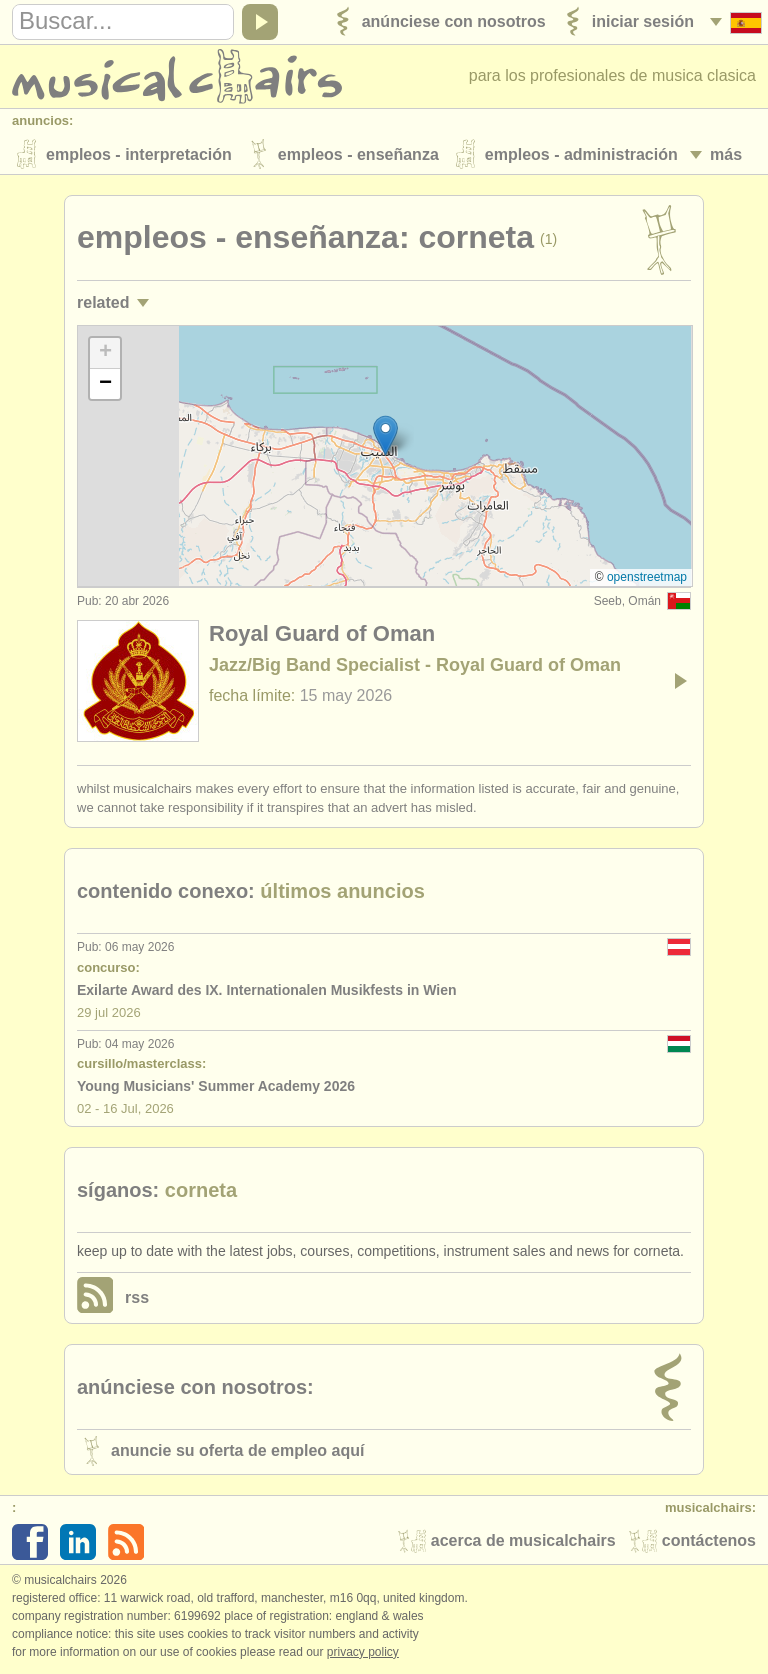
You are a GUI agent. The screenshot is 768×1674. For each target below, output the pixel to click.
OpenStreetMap (647, 578)
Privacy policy (363, 1653)
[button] (385, 436)
